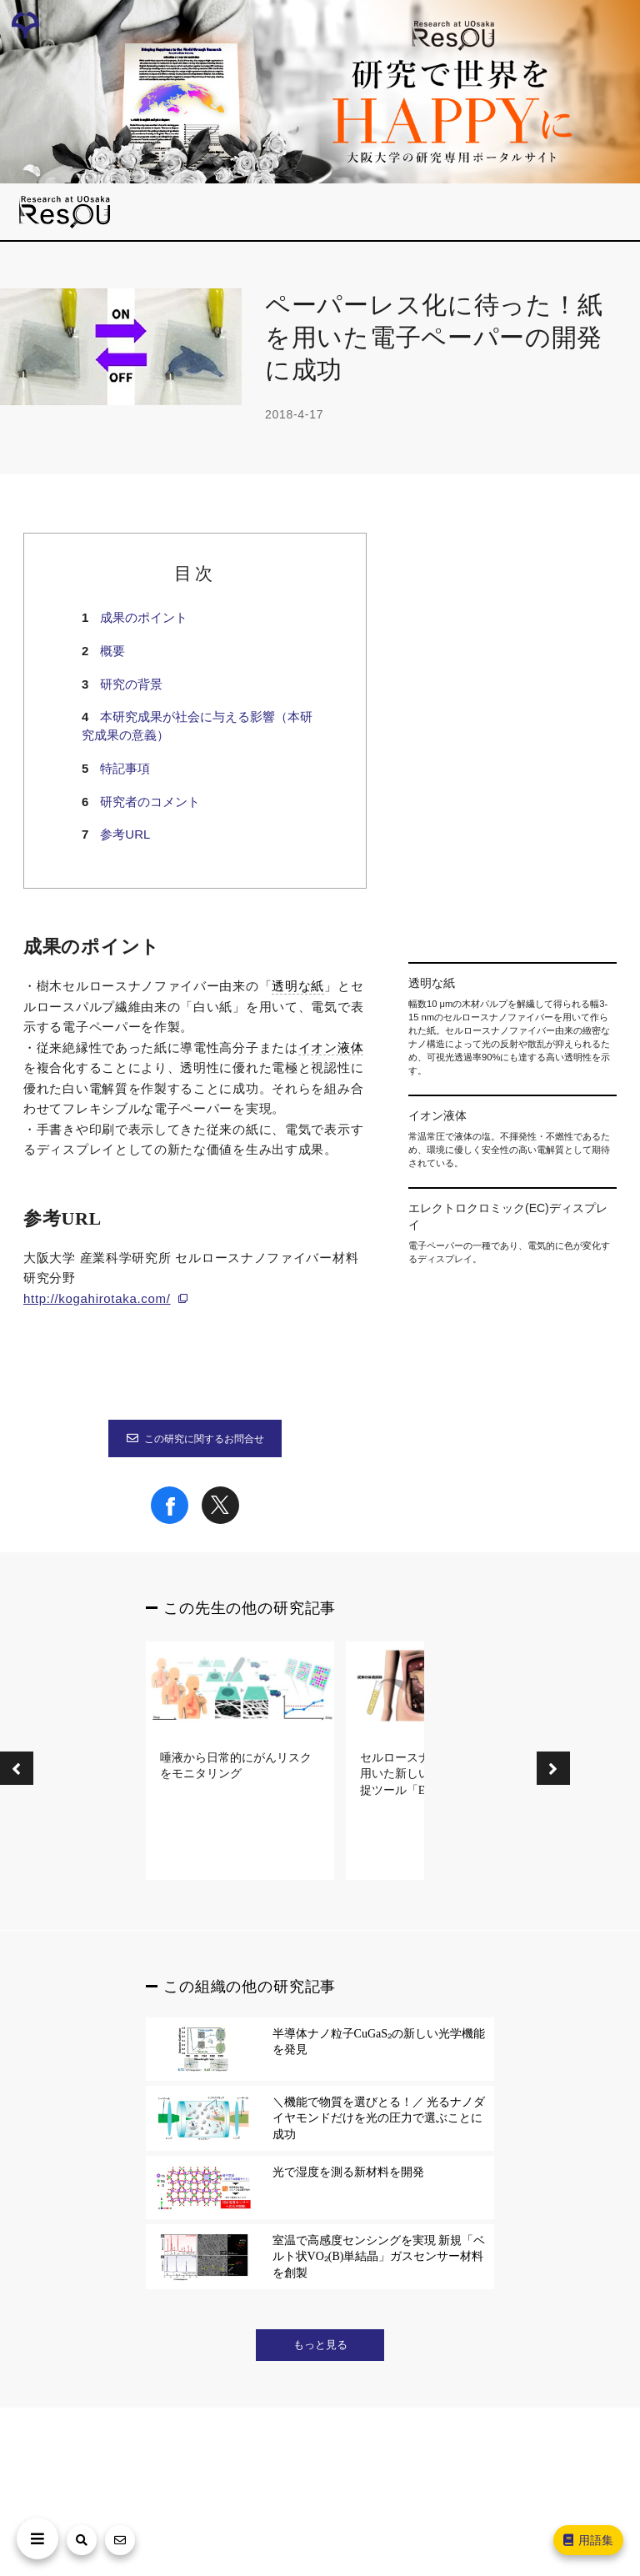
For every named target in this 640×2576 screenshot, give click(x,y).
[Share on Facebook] (169, 1519)
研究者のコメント (150, 801)
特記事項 (125, 768)
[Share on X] (220, 1519)
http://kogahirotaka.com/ (97, 1298)
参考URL (125, 834)
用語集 (587, 2540)
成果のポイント (144, 617)
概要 (112, 651)
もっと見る (320, 2345)
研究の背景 (131, 684)
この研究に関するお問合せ (195, 1439)
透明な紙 (298, 986)
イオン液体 (331, 1048)
